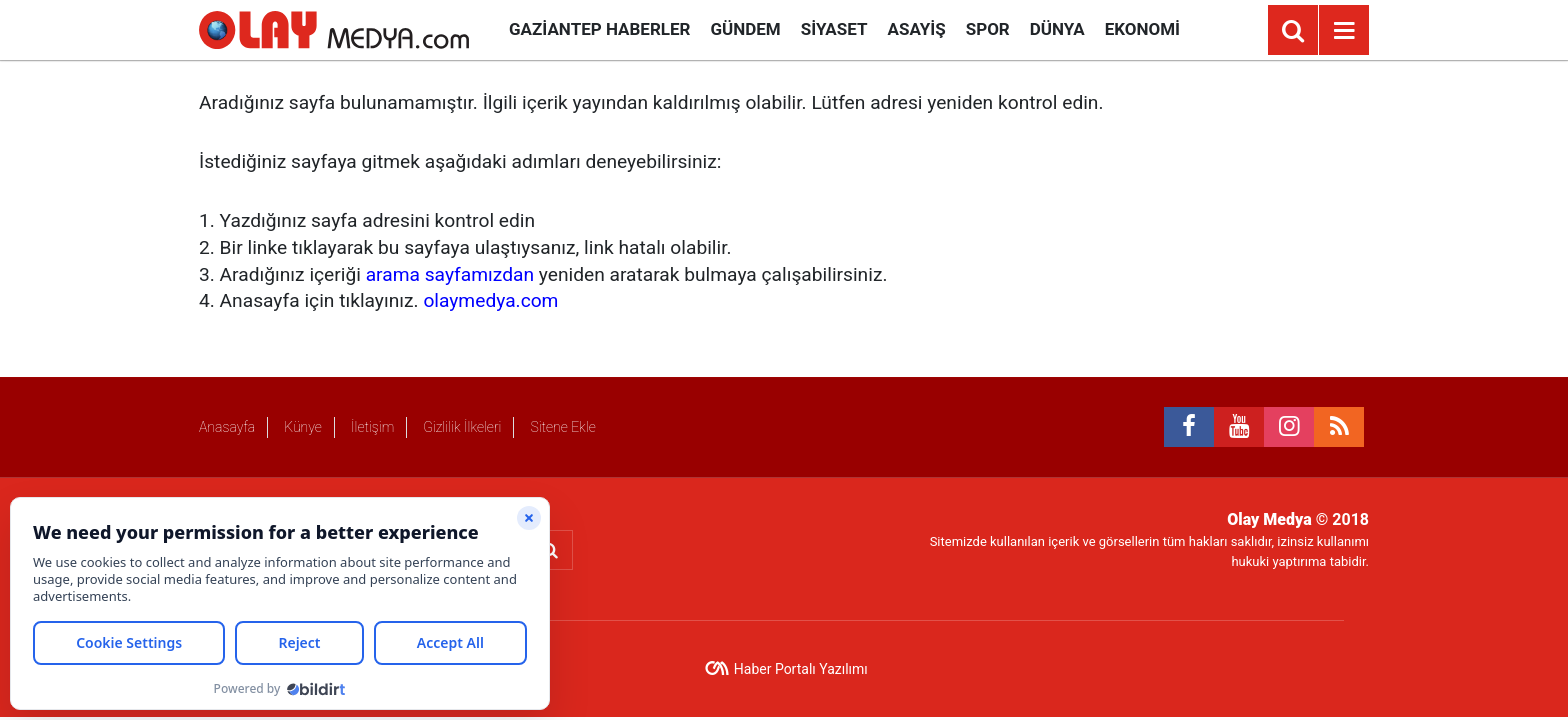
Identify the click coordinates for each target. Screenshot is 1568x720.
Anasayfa (227, 427)
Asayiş (917, 29)
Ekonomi (1142, 29)
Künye (303, 427)
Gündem (745, 29)
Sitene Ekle (562, 427)
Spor (988, 29)
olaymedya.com (490, 300)
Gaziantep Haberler (599, 29)
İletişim (372, 427)
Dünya (1057, 29)
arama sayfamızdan (450, 274)
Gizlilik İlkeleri (462, 427)
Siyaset (834, 29)
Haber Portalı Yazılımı (801, 669)
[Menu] (1344, 31)
